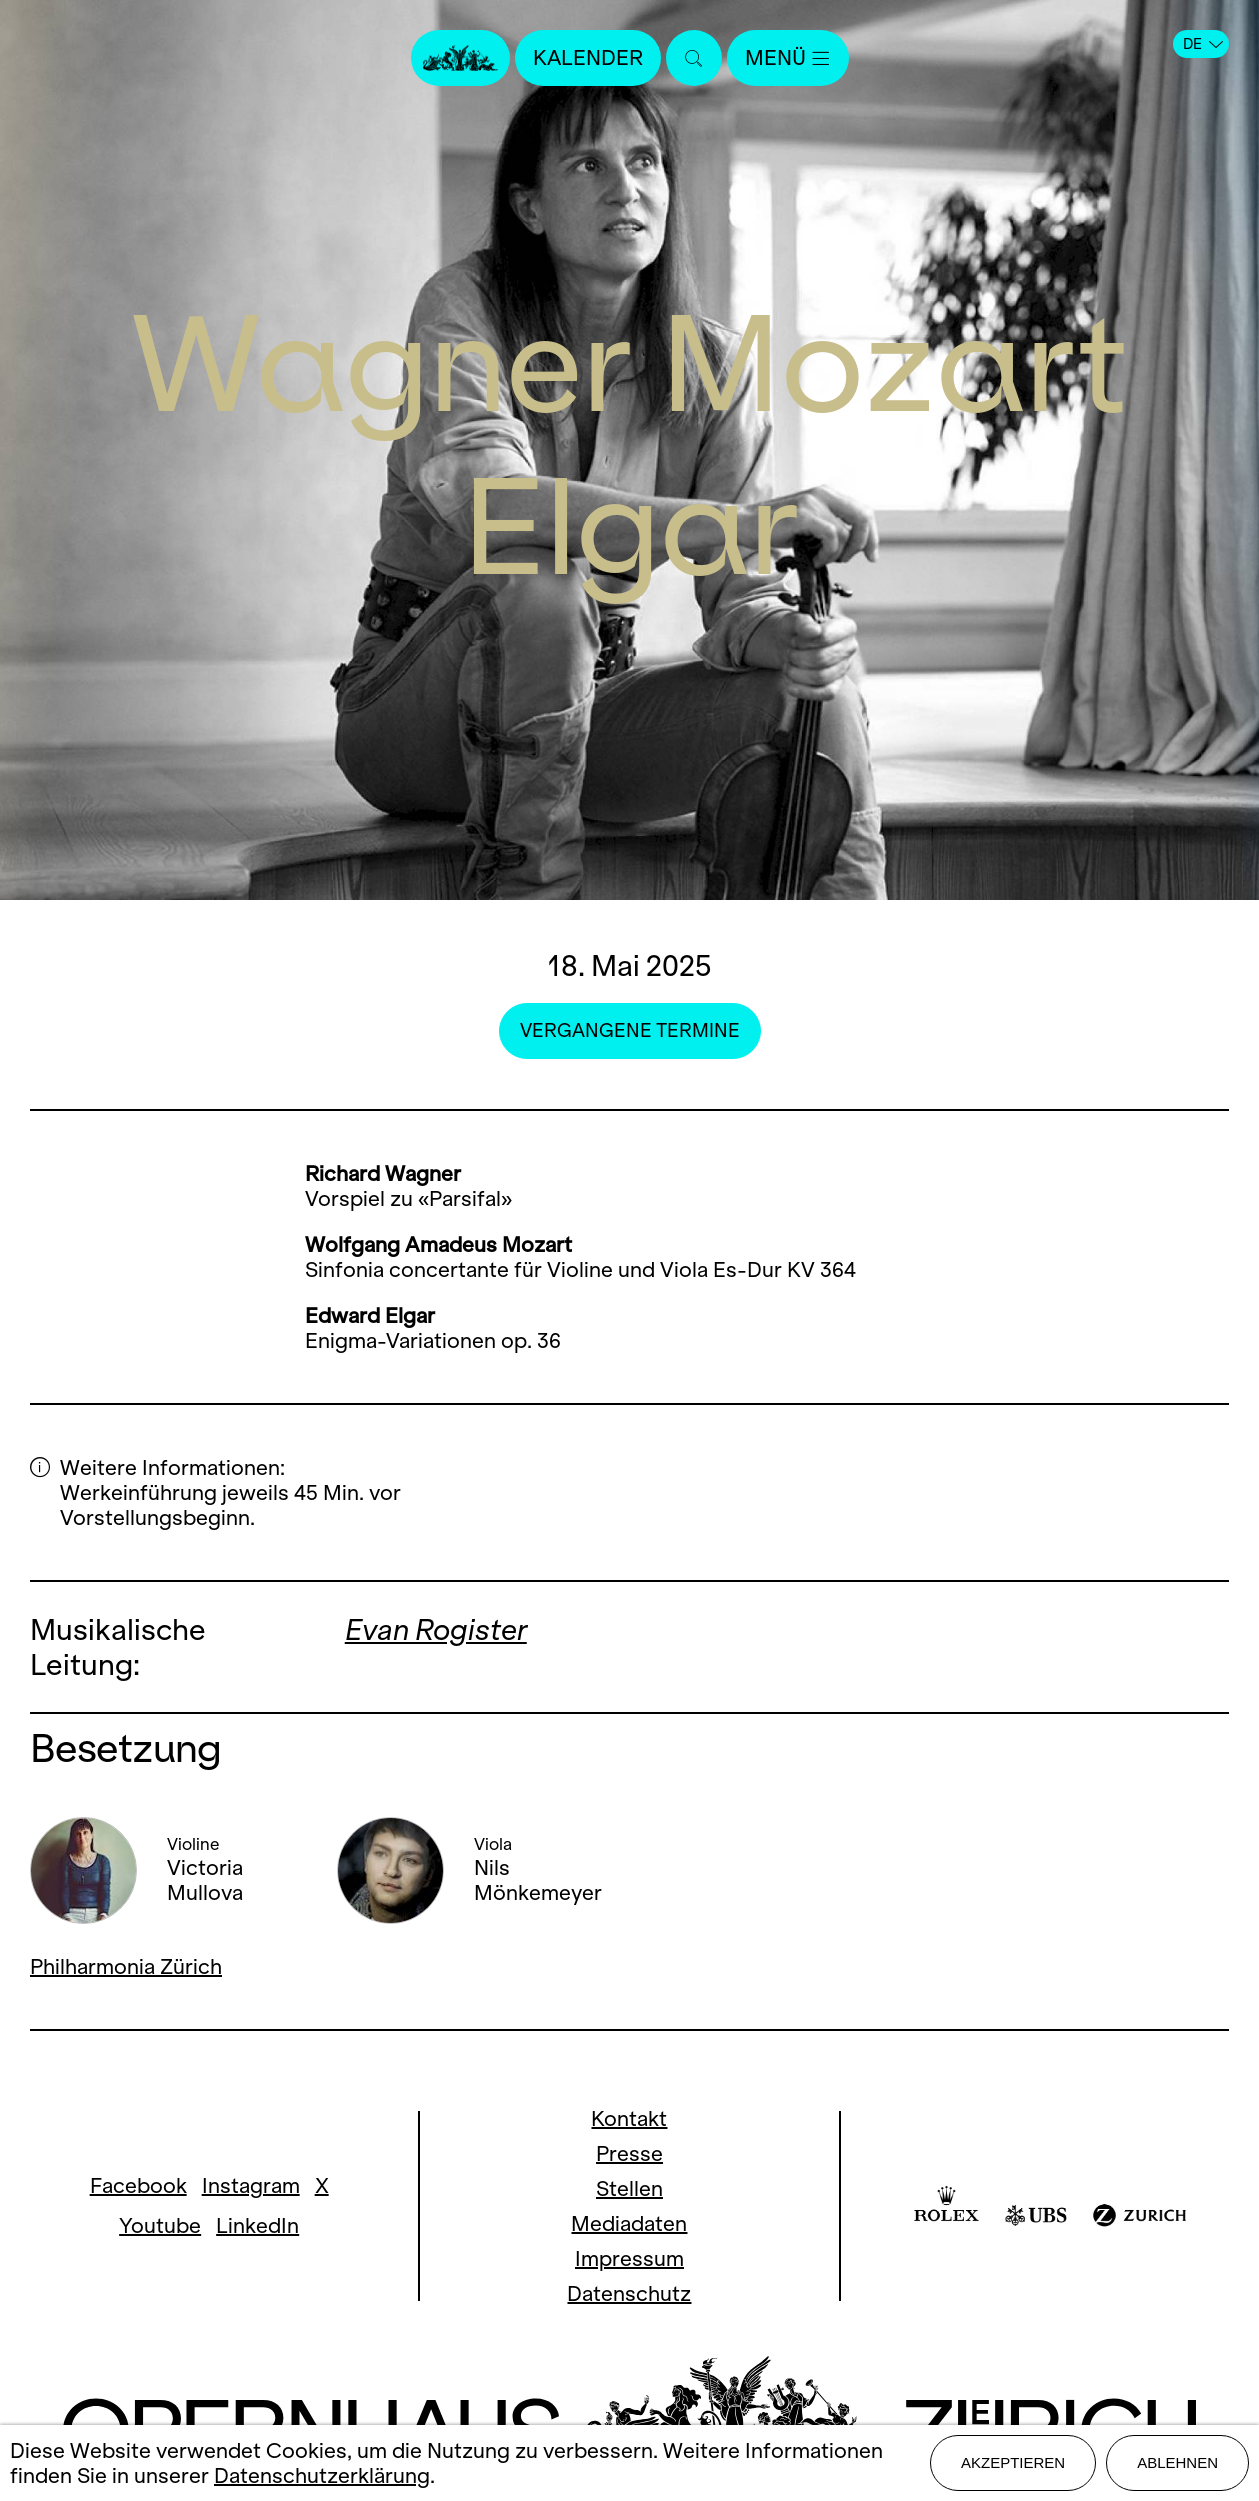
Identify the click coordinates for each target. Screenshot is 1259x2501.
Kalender (588, 57)
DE (1203, 44)
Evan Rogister (436, 1629)
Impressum (629, 2258)
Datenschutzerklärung (322, 2475)
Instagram (251, 2185)
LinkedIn (257, 2225)
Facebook (138, 2185)
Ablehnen (1177, 2462)
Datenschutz (629, 2293)
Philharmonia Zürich (126, 1966)
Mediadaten (629, 2223)
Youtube (160, 2225)
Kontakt (629, 2118)
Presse (629, 2153)
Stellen (629, 2188)
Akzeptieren (1013, 2462)
